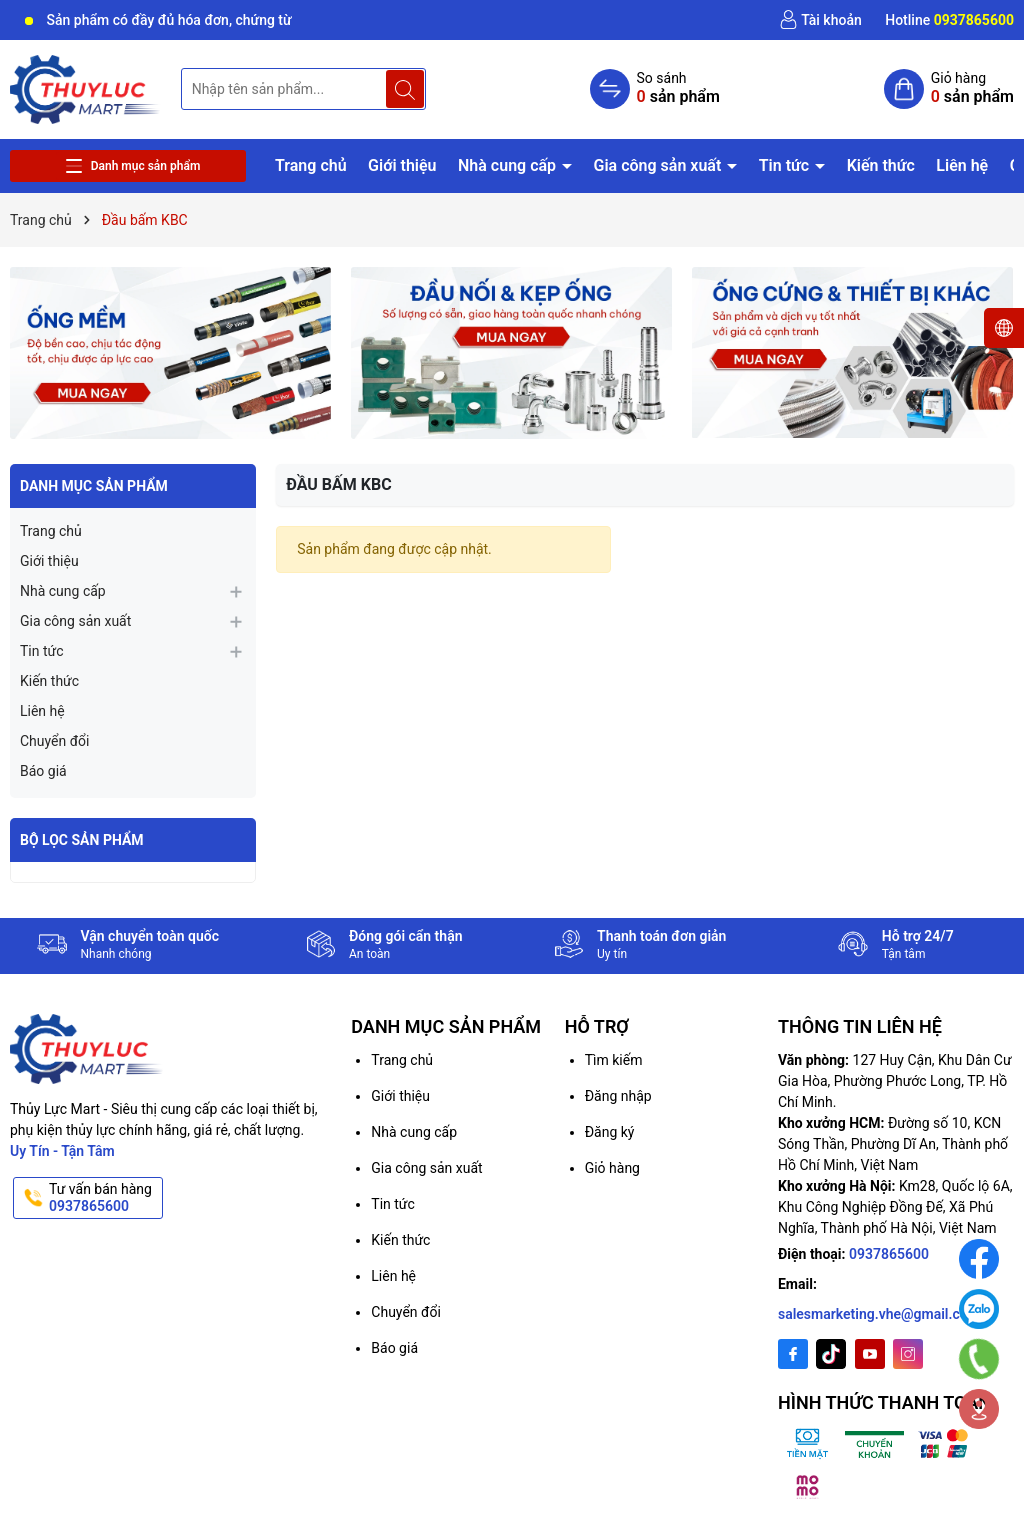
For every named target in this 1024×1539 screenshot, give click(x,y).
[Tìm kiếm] (405, 89)
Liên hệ (962, 165)
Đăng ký (610, 1132)
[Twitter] (831, 1354)
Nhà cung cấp (509, 165)
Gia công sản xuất (660, 165)
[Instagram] (908, 1354)
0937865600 (889, 1254)
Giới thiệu (402, 165)
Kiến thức (881, 165)
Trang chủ (311, 165)
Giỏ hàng (612, 1168)
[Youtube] (870, 1354)
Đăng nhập (618, 1096)
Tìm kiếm (614, 1060)
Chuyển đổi (54, 741)
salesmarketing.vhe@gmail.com (879, 1314)
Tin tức (786, 165)
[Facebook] (793, 1354)
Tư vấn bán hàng (104, 1198)
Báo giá (43, 771)
